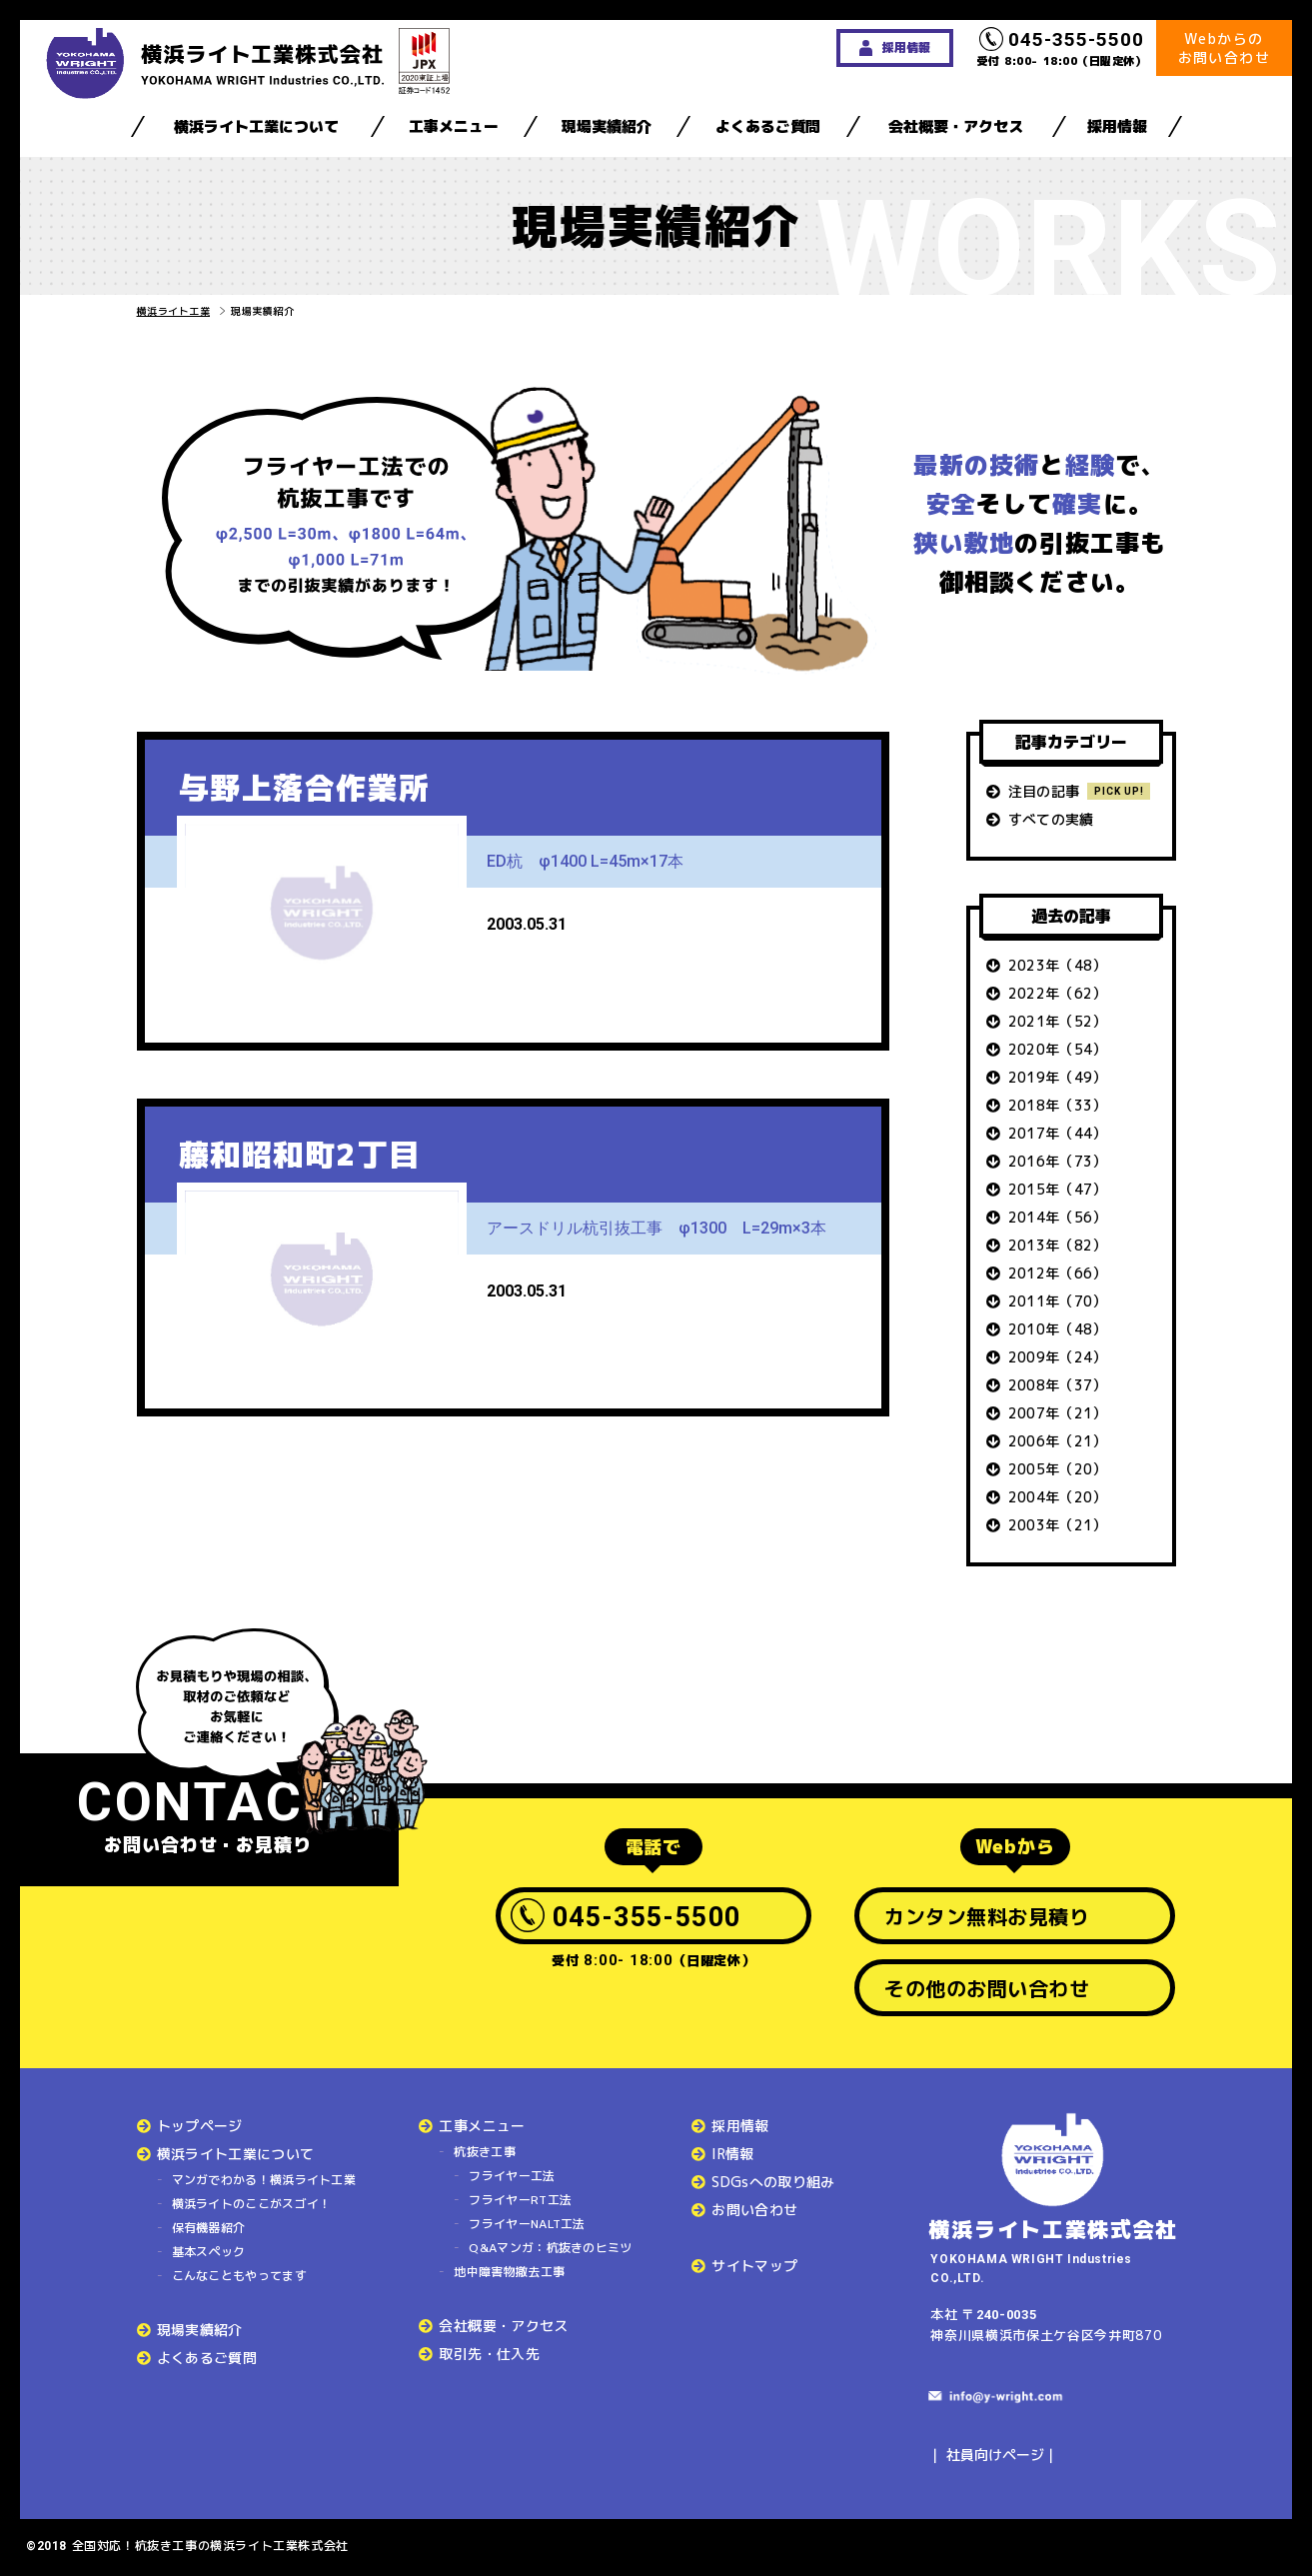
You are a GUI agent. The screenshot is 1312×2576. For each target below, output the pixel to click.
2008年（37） (1057, 1384)
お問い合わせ (754, 2209)
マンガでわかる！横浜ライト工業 (264, 2179)
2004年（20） (1057, 1496)
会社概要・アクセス (955, 126)
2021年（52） (1057, 1021)
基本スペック (209, 2251)
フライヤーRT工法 (520, 2199)
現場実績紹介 (607, 126)
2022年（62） (1057, 993)
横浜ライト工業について (256, 126)
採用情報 (1117, 126)
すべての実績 (1051, 819)
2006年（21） (1057, 1440)
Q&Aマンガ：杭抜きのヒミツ (550, 2247)
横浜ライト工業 (174, 311)
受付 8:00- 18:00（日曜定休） (1062, 48)
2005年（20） (1057, 1468)
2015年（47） (1057, 1189)
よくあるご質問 (767, 126)
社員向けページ (995, 2454)
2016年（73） (1057, 1161)
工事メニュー (454, 126)
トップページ (200, 2125)
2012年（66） (1057, 1273)
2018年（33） (1057, 1105)
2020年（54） (1057, 1049)
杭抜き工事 (485, 2151)
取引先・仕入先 (489, 2353)
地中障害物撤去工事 (509, 2271)
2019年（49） (1057, 1077)
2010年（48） (1057, 1328)
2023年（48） (1057, 965)
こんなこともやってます (239, 2275)
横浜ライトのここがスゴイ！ (252, 2203)
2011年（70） (1057, 1300)
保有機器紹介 (209, 2227)
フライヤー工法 (512, 2175)
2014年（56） (1057, 1217)
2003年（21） (1057, 1524)
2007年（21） (1057, 1412)
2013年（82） (1057, 1245)
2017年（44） (1057, 1133)
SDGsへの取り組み (773, 2181)
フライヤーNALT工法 (527, 2223)
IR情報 (732, 2153)
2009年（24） (1057, 1356)
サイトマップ (754, 2265)
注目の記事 (1044, 791)
